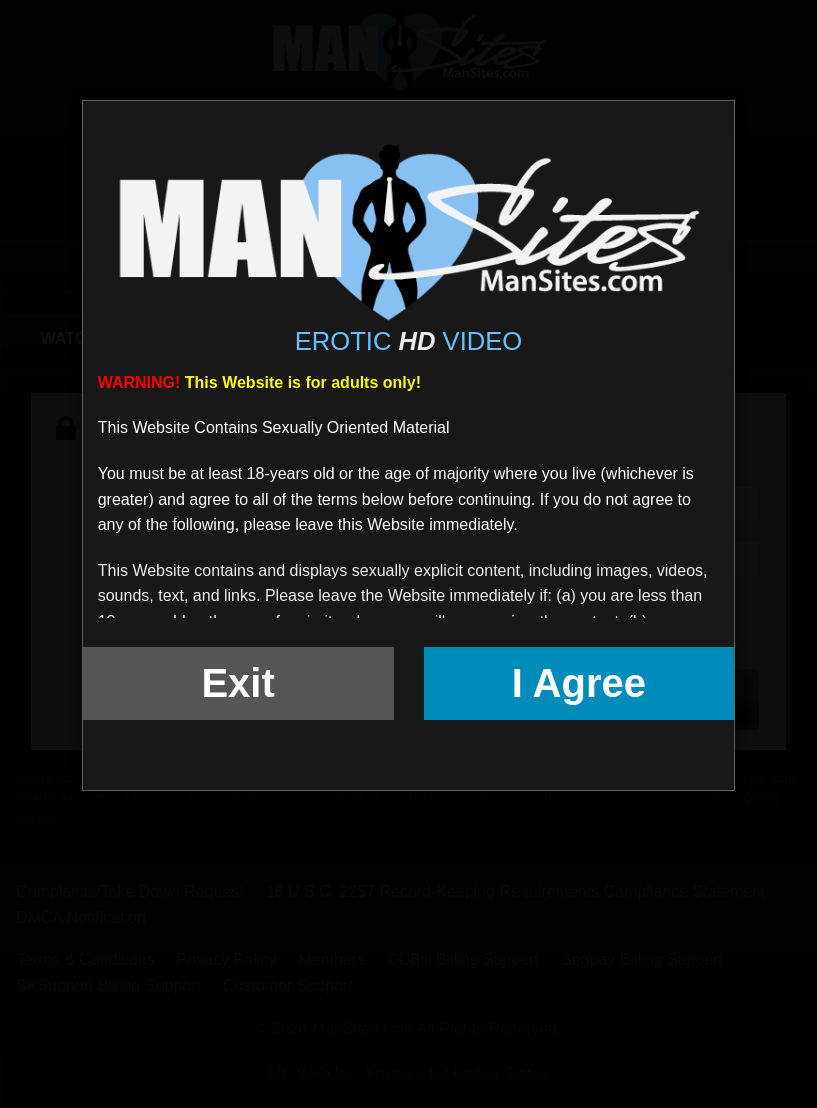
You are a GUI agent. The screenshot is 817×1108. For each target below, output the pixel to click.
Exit (237, 683)
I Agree (579, 683)
